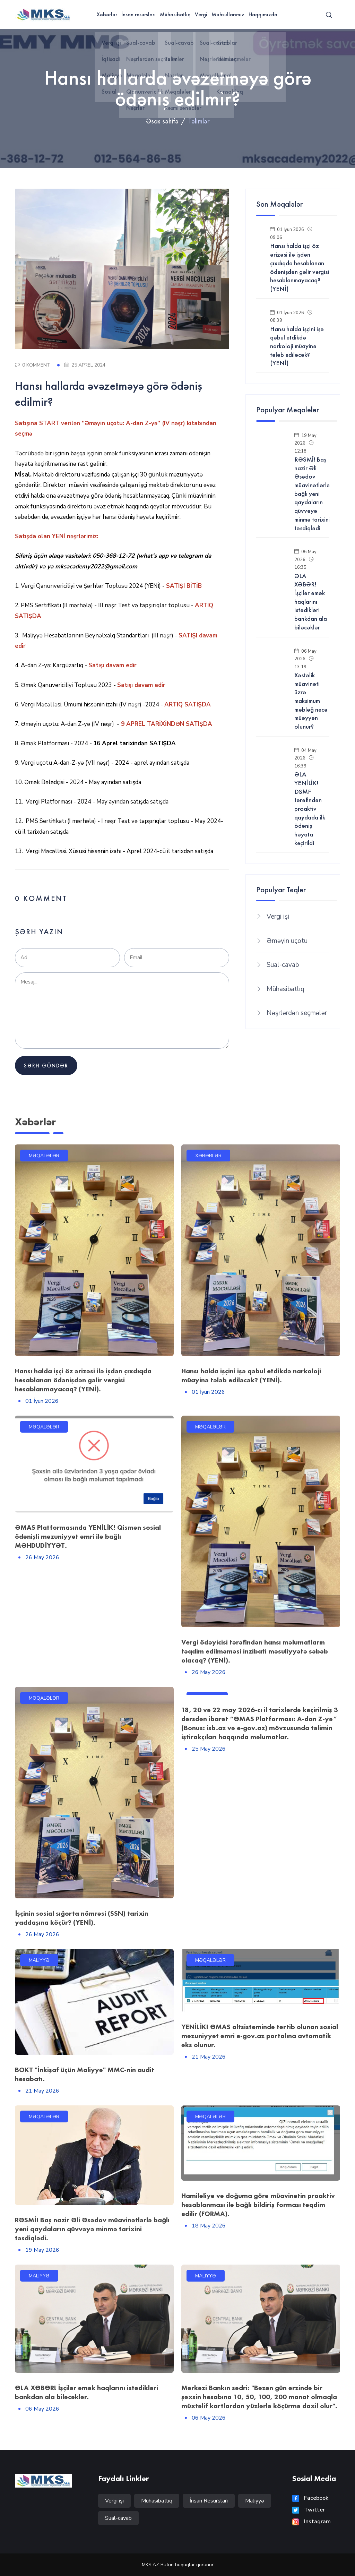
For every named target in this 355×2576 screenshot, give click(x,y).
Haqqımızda (263, 14)
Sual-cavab (283, 964)
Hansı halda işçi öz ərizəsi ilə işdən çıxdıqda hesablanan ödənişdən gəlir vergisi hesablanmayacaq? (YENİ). (83, 1379)
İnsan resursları (138, 14)
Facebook (310, 2498)
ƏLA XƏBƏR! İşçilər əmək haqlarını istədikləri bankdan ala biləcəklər (310, 602)
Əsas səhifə (162, 121)
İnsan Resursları (209, 2501)
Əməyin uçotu (287, 940)
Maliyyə (254, 2501)
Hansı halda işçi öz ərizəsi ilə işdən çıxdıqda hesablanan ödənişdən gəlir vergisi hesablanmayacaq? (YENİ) (299, 267)
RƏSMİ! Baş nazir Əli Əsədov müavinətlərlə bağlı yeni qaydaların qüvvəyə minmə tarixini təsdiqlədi (312, 493)
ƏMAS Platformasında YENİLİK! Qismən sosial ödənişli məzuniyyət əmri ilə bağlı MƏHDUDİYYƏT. (88, 1536)
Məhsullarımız (227, 14)
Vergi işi (278, 916)
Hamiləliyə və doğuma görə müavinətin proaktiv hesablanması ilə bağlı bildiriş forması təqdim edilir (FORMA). (258, 2204)
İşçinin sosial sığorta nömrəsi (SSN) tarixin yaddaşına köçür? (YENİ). (81, 1918)
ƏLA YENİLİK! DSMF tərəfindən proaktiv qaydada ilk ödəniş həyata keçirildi (309, 808)
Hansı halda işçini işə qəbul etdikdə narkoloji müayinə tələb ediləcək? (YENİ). (251, 1375)
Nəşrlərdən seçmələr (297, 1012)
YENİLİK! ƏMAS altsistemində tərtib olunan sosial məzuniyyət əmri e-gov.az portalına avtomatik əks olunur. (259, 2035)
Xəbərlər (107, 14)
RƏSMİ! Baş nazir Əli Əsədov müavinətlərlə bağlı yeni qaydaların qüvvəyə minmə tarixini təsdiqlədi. (92, 2228)
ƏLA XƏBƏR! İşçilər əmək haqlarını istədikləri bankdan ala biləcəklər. (86, 2392)
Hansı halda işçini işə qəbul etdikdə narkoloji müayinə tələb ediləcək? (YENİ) (297, 346)
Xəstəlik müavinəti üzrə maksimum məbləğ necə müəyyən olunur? (311, 701)
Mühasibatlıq (175, 14)
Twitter (308, 2510)
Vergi (201, 14)
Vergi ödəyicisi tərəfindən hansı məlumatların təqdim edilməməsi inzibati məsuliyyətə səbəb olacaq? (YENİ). (254, 1651)
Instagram (311, 2521)
